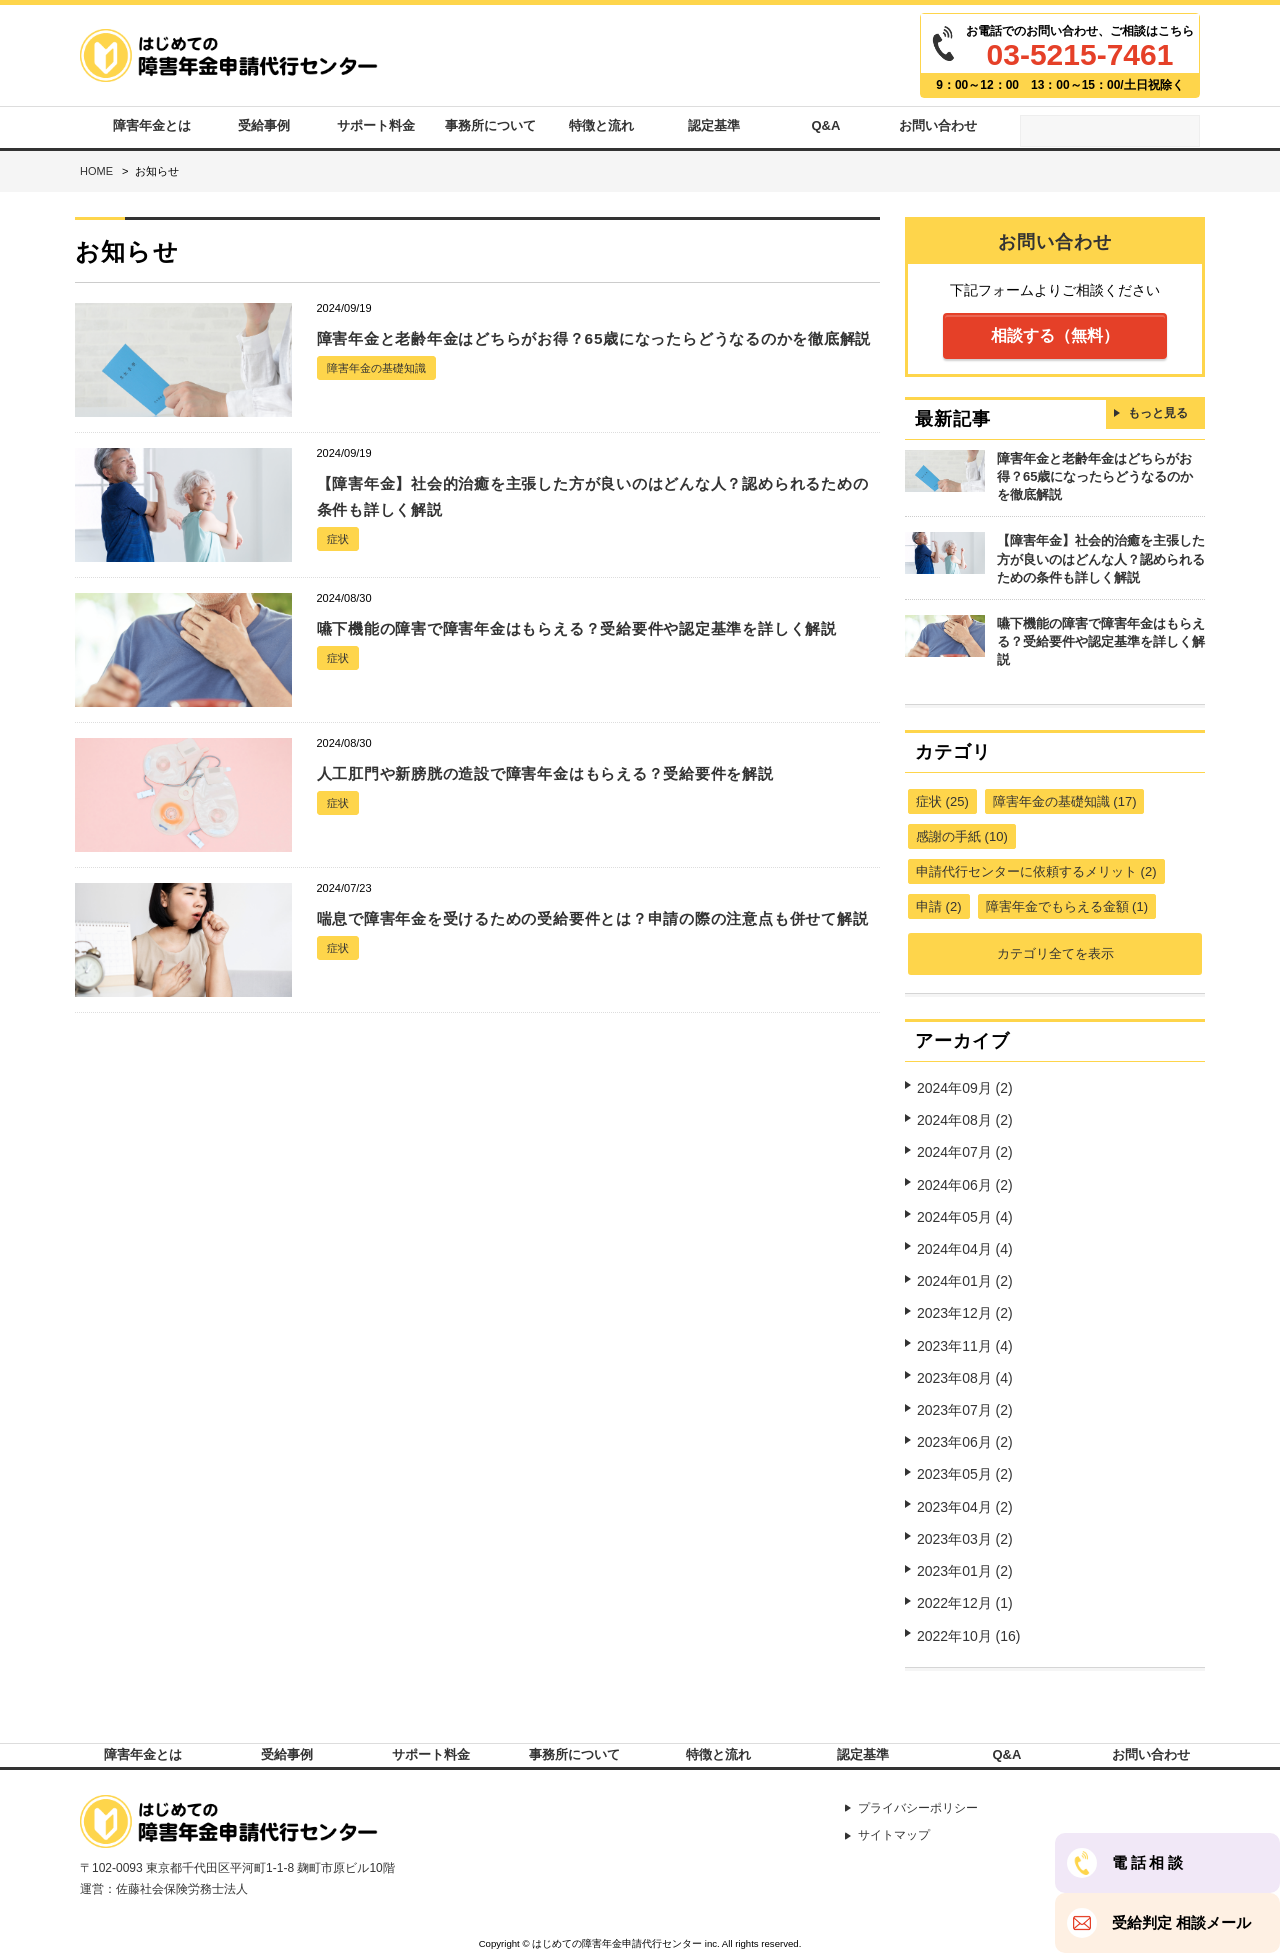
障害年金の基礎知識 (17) (1065, 801)
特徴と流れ (601, 130)
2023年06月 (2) (965, 1416)
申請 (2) (939, 906)
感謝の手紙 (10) (962, 836)
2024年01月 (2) (965, 1265)
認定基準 (714, 130)
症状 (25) (942, 801)
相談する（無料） (1055, 345)
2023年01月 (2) (965, 1537)
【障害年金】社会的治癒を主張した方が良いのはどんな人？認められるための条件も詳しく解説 (1101, 567)
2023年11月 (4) (965, 1326)
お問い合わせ (938, 130)
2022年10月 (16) (969, 1597)
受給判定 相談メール (1181, 1923)
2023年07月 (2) (965, 1386)
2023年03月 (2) (965, 1507)
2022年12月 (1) (965, 1567)
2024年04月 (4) (965, 1235)
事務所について (488, 130)
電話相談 (1149, 1863)
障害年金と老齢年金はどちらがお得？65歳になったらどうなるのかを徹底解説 (1095, 488)
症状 (339, 550)
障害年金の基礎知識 (381, 405)
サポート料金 (376, 130)
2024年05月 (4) (965, 1205)
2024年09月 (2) (965, 1084)
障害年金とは (152, 130)
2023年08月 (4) (965, 1356)
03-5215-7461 (1080, 54)
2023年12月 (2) (965, 1296)
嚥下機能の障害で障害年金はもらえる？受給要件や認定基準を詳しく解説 (1101, 645)
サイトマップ (902, 1828)
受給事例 (264, 130)
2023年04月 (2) (965, 1477)
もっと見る (1158, 425)
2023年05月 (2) (965, 1446)
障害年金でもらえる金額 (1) (1067, 906)
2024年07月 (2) (965, 1145)
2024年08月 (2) (965, 1114)
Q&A (826, 130)
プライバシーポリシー (928, 1799)
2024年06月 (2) (965, 1175)
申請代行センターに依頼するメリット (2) (1036, 871)
